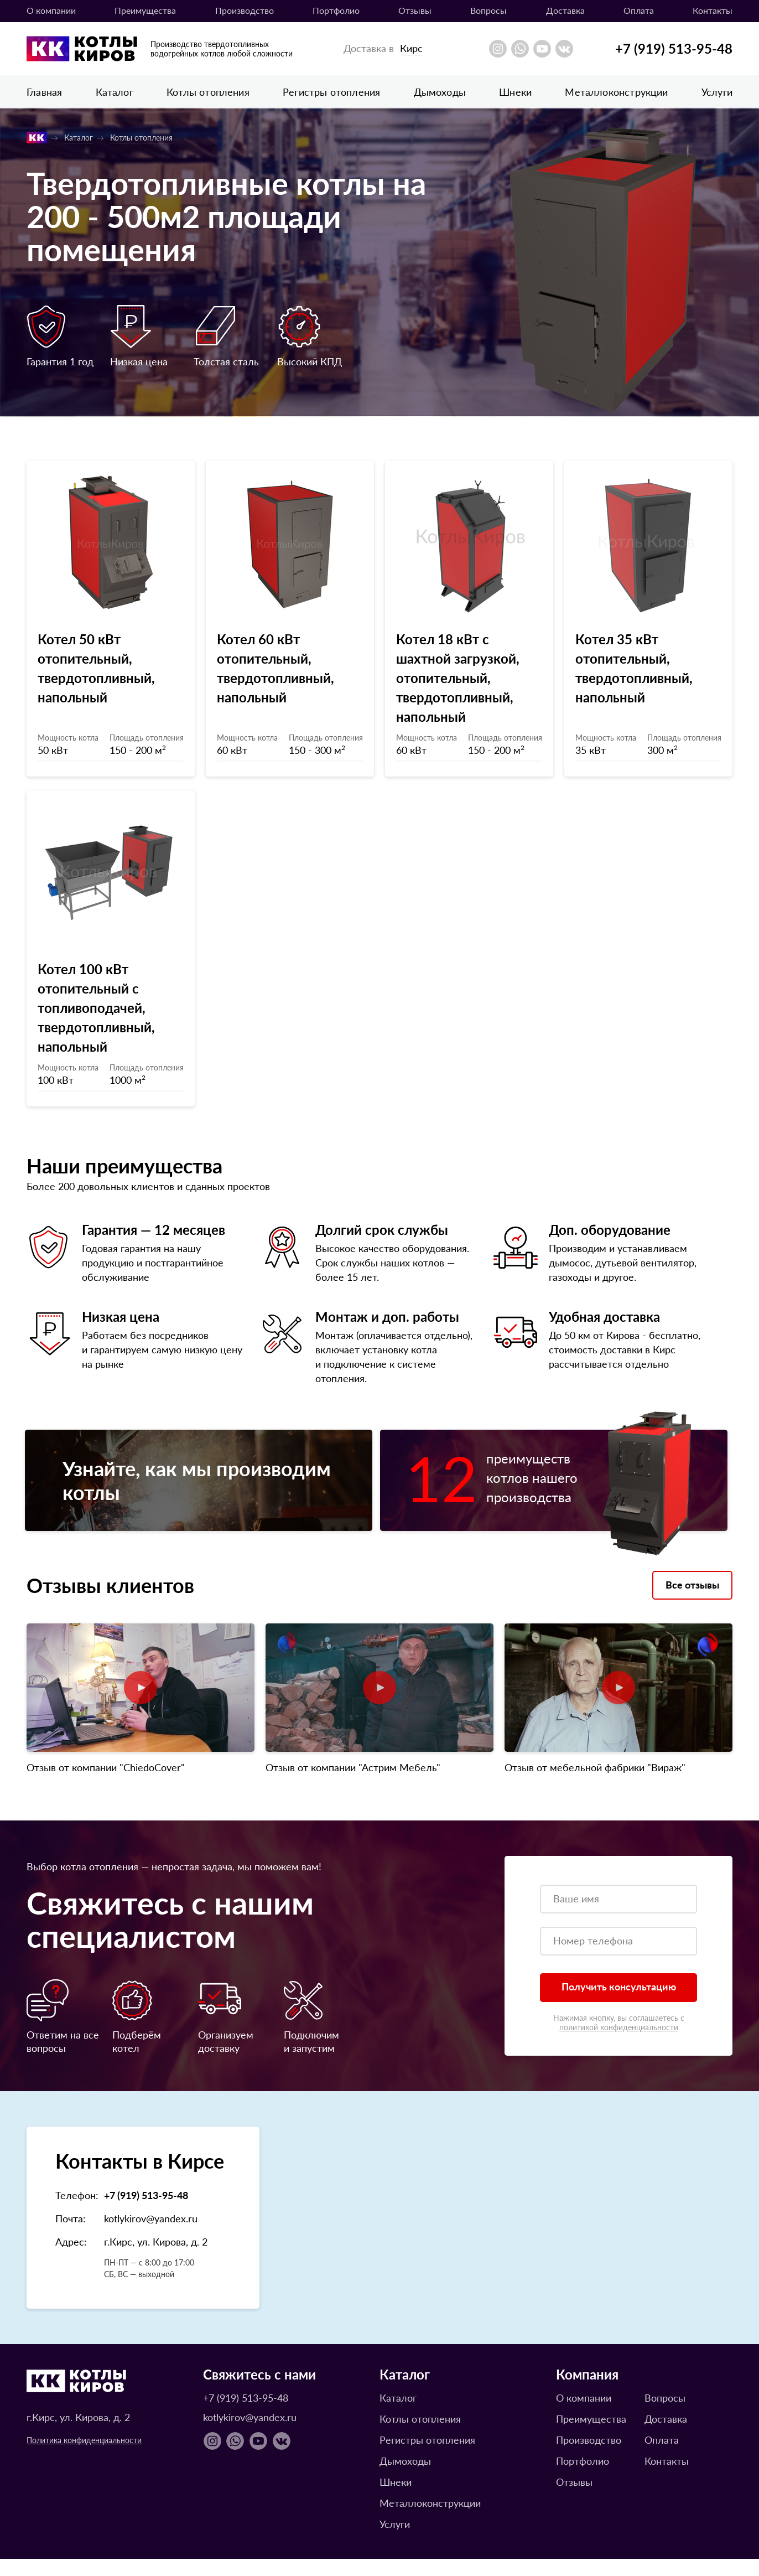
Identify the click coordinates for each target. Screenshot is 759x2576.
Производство (244, 10)
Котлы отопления (208, 92)
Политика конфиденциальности (84, 2457)
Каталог (114, 92)
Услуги (716, 92)
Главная (44, 92)
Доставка (565, 10)
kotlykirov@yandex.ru (150, 2235)
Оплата (638, 10)
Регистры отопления (331, 92)
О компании (51, 10)
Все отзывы (692, 1601)
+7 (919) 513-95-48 (673, 48)
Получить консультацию (619, 2003)
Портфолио (336, 10)
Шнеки (515, 92)
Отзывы (415, 10)
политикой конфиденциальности (618, 2044)
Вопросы (488, 10)
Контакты (712, 10)
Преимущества (145, 10)
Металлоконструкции (616, 92)
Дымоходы (440, 92)
